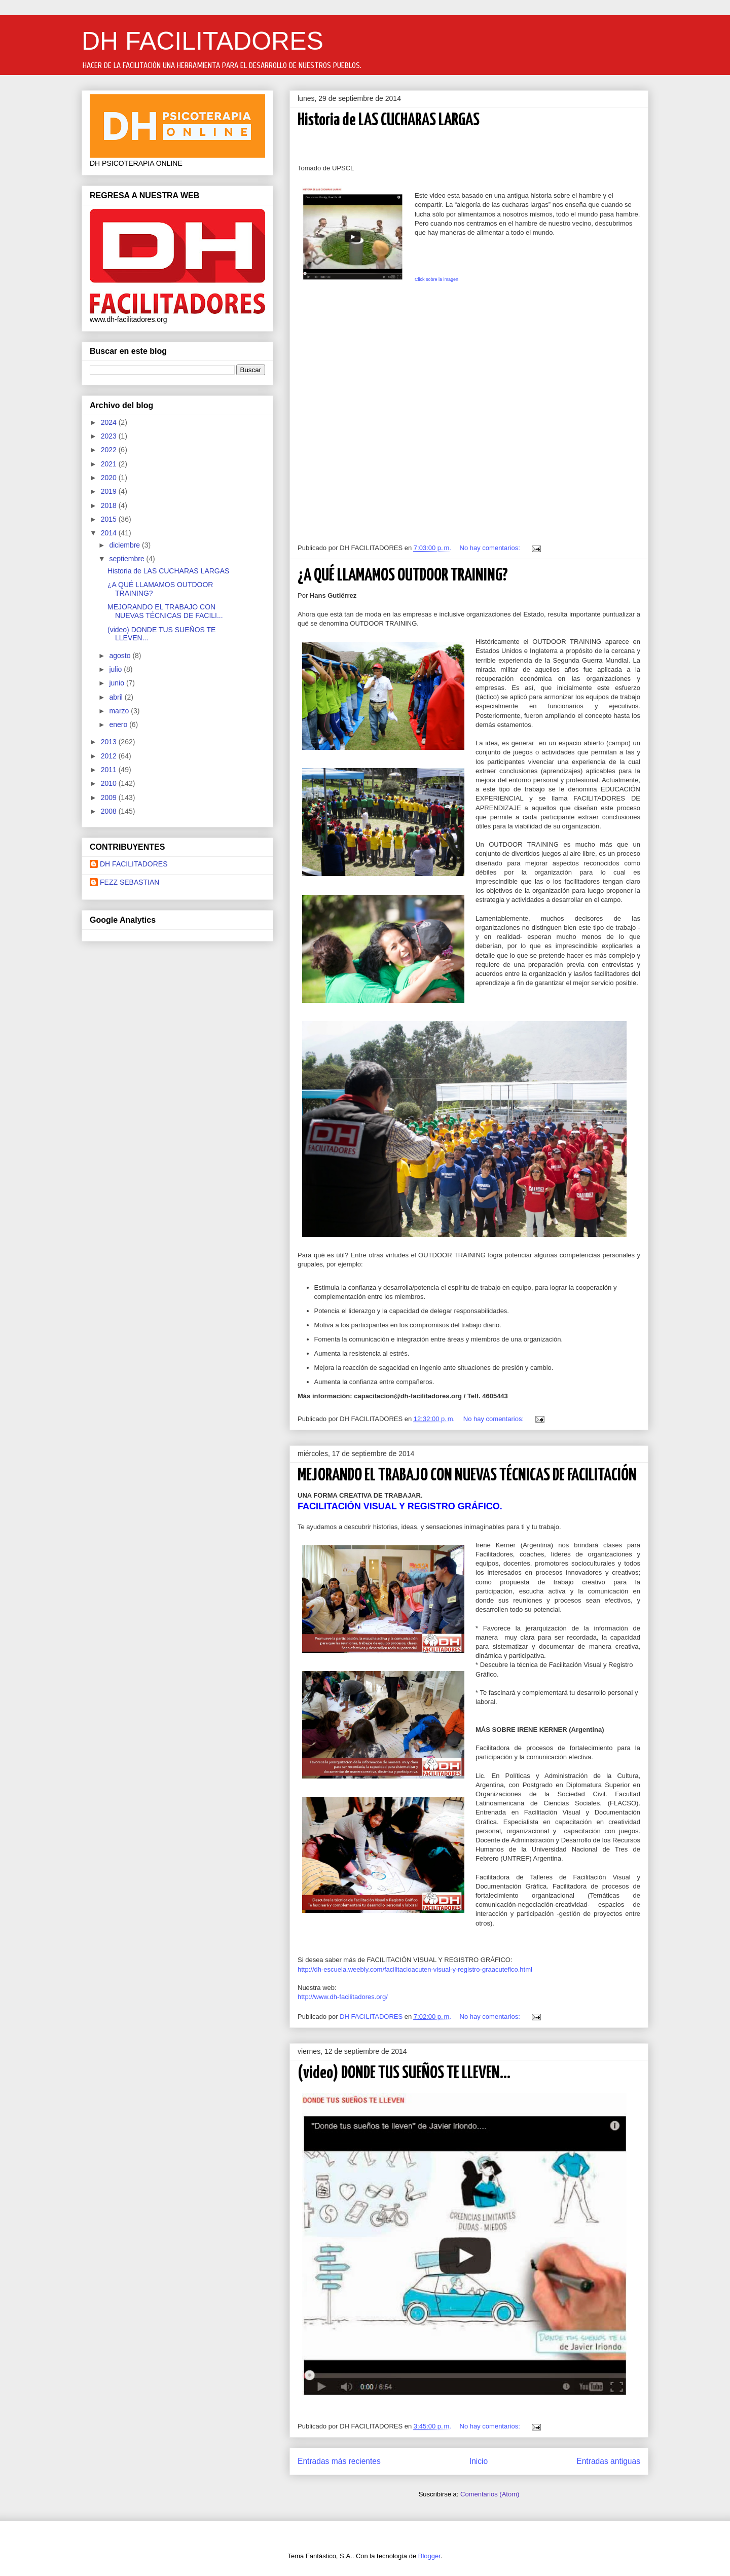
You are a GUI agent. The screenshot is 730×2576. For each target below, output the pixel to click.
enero (119, 724)
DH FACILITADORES (202, 41)
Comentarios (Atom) (489, 2494)
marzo (120, 711)
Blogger (429, 2556)
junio (117, 683)
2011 (110, 770)
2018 (110, 505)
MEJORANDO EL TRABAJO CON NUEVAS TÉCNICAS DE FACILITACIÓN (467, 1475)
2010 (110, 783)
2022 (110, 450)
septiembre (127, 559)
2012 (110, 756)
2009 (110, 797)
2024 (110, 422)
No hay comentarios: (491, 548)
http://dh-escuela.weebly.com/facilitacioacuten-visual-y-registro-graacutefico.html (415, 1969)
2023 (110, 436)
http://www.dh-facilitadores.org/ (343, 1997)
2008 (110, 811)
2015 (110, 519)
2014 (110, 533)
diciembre (125, 545)
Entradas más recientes (339, 2461)
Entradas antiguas (608, 2461)
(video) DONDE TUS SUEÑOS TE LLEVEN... (404, 2073)
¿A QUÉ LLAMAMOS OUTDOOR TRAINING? (403, 575)
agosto (120, 655)
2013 (110, 742)
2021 (110, 464)
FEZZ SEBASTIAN (129, 882)
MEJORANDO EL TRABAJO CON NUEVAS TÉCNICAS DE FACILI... (165, 611)
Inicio (478, 2461)
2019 (110, 491)
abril (116, 697)
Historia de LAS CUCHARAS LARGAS (389, 120)
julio (116, 669)
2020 (110, 478)
